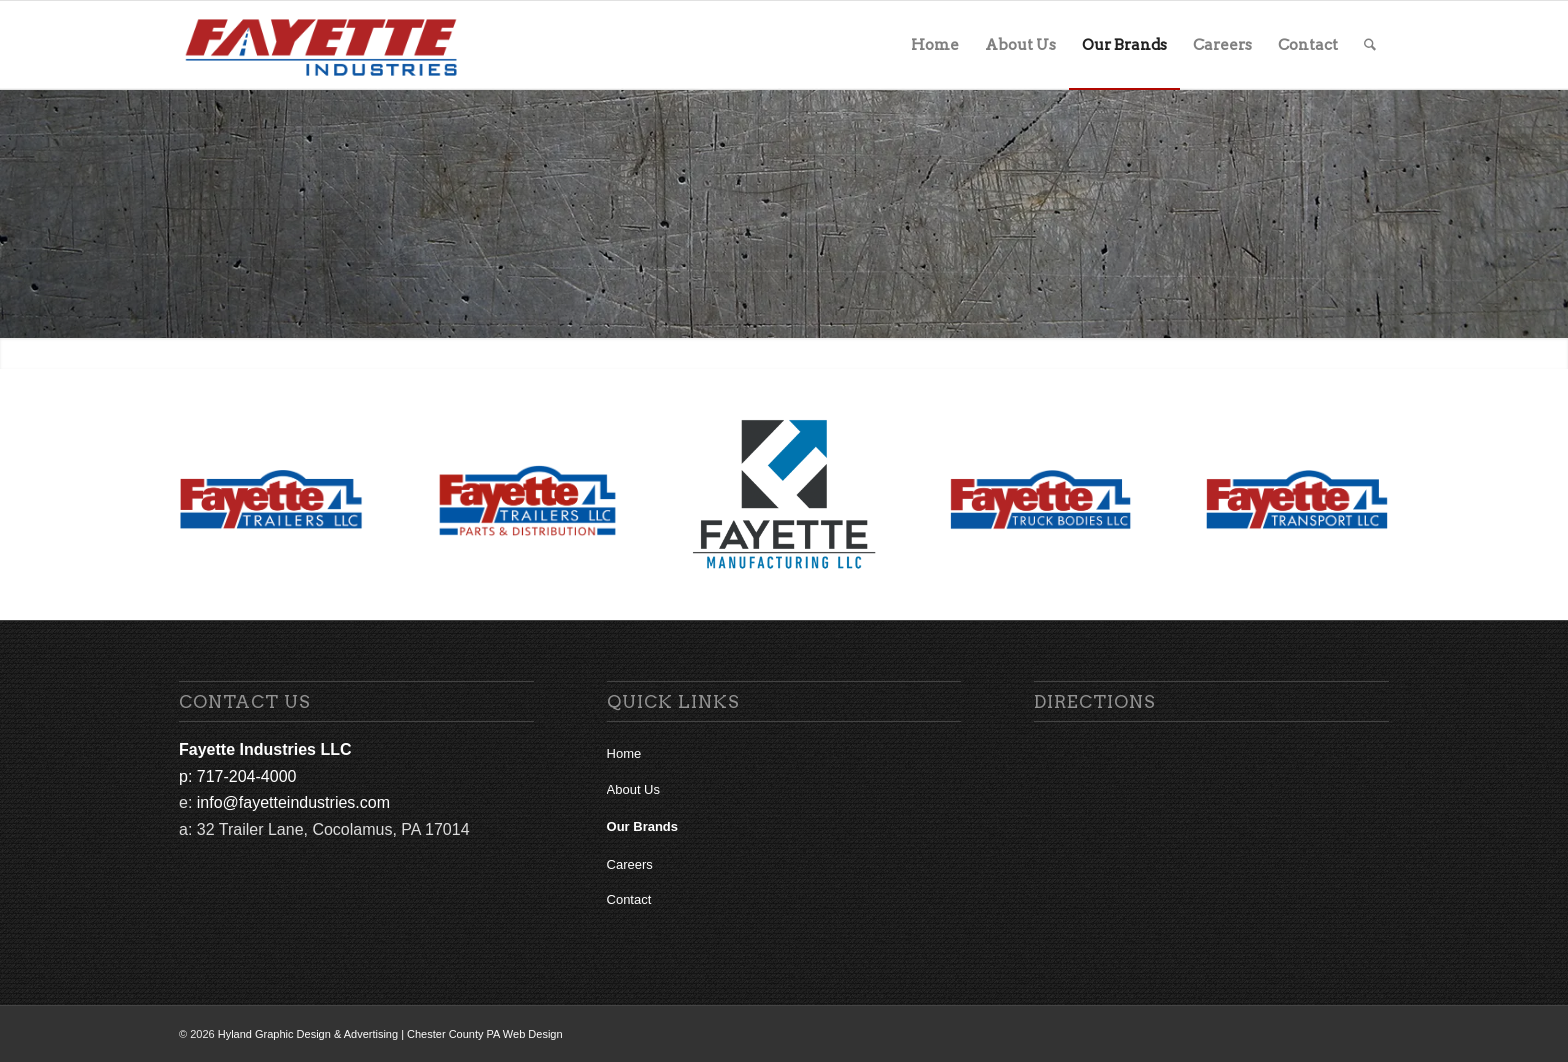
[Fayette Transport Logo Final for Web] (1297, 499)
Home (624, 753)
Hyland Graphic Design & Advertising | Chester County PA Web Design (390, 1034)
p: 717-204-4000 (237, 776)
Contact (629, 899)
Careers (630, 864)
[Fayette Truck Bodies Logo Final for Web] (1041, 499)
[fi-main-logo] (321, 45)
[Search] (1370, 45)
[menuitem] (935, 45)
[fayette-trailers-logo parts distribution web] (528, 500)
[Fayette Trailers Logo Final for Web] (271, 499)
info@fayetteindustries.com (293, 802)
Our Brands (643, 826)
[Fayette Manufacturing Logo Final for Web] (784, 494)
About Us (633, 789)
